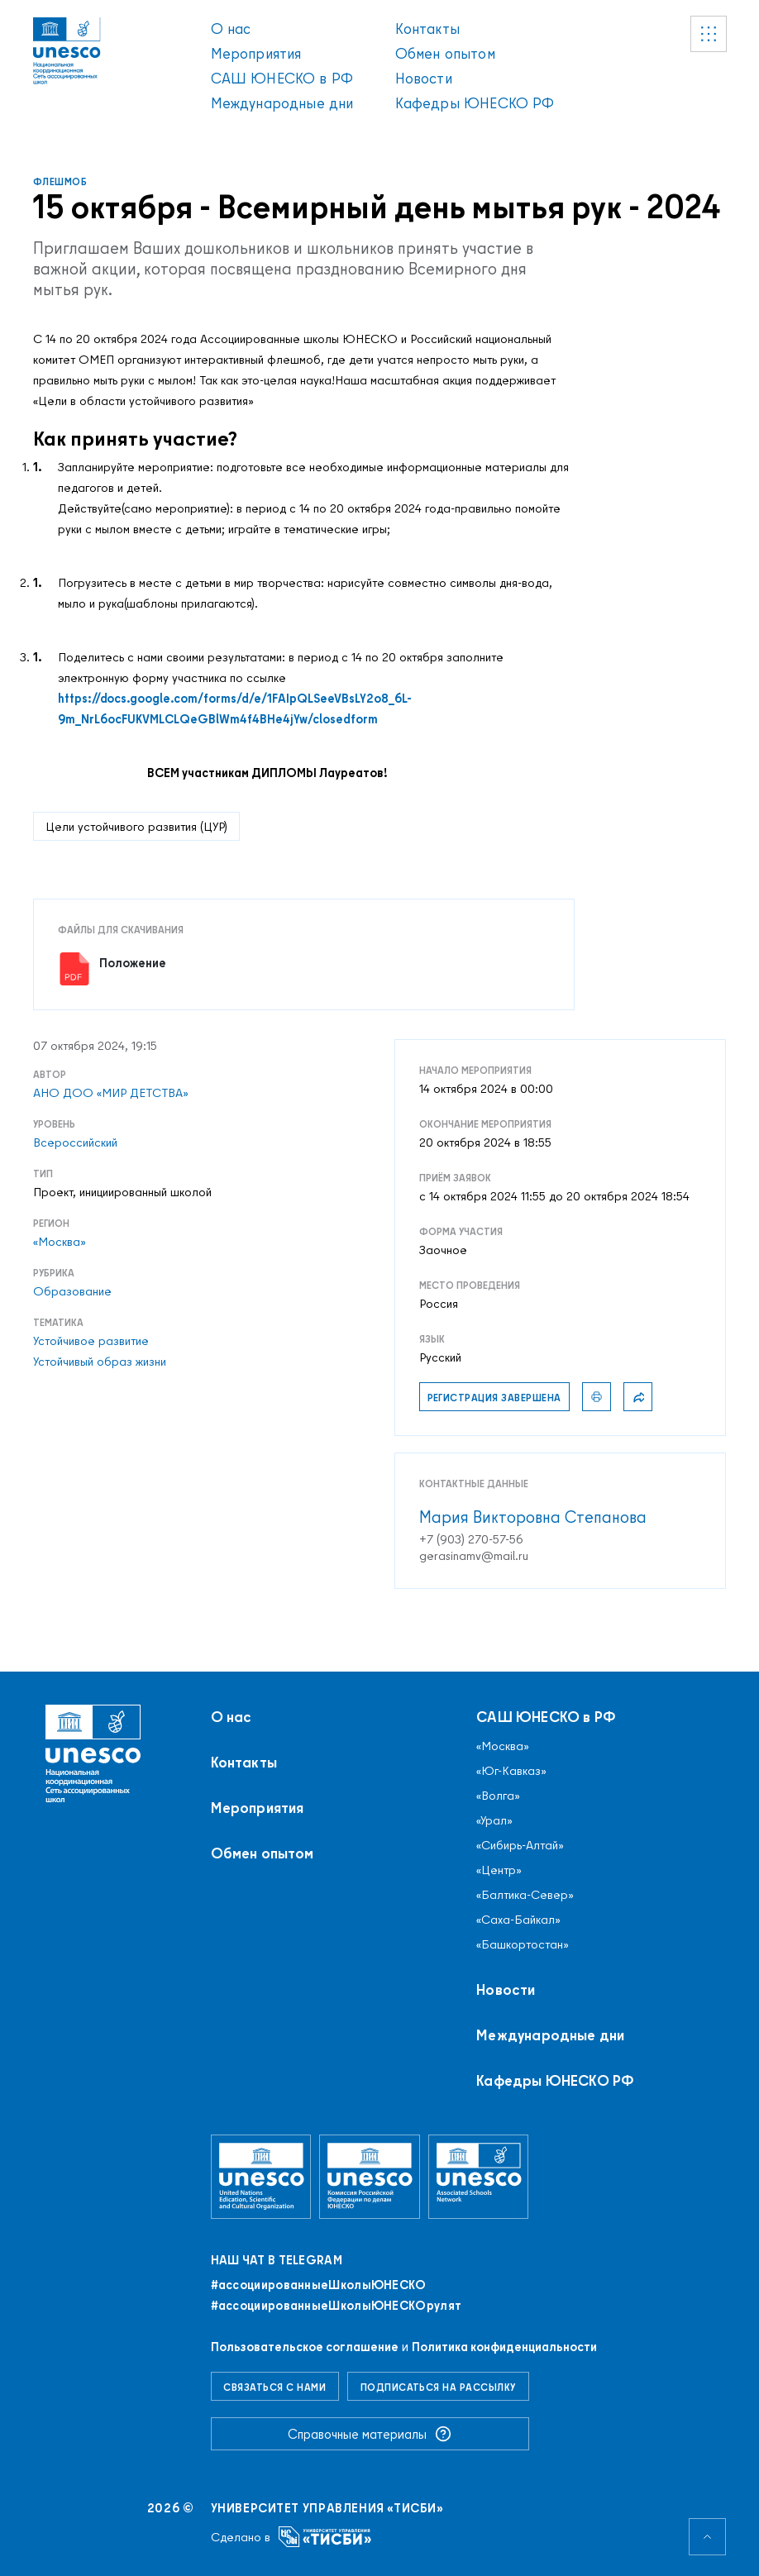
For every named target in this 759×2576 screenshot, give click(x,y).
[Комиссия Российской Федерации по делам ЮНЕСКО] (369, 2176)
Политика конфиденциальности (504, 2346)
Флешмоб (60, 181)
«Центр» (499, 1870)
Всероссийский (75, 1142)
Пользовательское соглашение (305, 2346)
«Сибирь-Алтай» (520, 1845)
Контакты (427, 28)
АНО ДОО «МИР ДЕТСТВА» (111, 1093)
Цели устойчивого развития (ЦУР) (136, 826)
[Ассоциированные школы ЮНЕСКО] (478, 2176)
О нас (231, 28)
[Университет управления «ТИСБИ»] (325, 2536)
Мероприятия (256, 53)
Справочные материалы (369, 2434)
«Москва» (59, 1241)
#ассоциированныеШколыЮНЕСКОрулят (336, 2305)
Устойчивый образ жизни (99, 1361)
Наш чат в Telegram (276, 2260)
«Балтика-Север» (525, 1895)
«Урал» (494, 1820)
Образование (72, 1291)
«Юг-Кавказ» (511, 1771)
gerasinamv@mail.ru (473, 1556)
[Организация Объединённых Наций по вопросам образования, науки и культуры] (261, 2176)
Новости (423, 78)
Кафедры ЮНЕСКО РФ (475, 103)
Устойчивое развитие (91, 1341)
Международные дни (282, 103)
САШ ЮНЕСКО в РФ (282, 78)
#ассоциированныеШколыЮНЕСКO (319, 2285)
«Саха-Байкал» (518, 1919)
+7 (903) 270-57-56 (471, 1539)
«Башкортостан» (522, 1944)
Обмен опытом (445, 53)
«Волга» (498, 1795)
